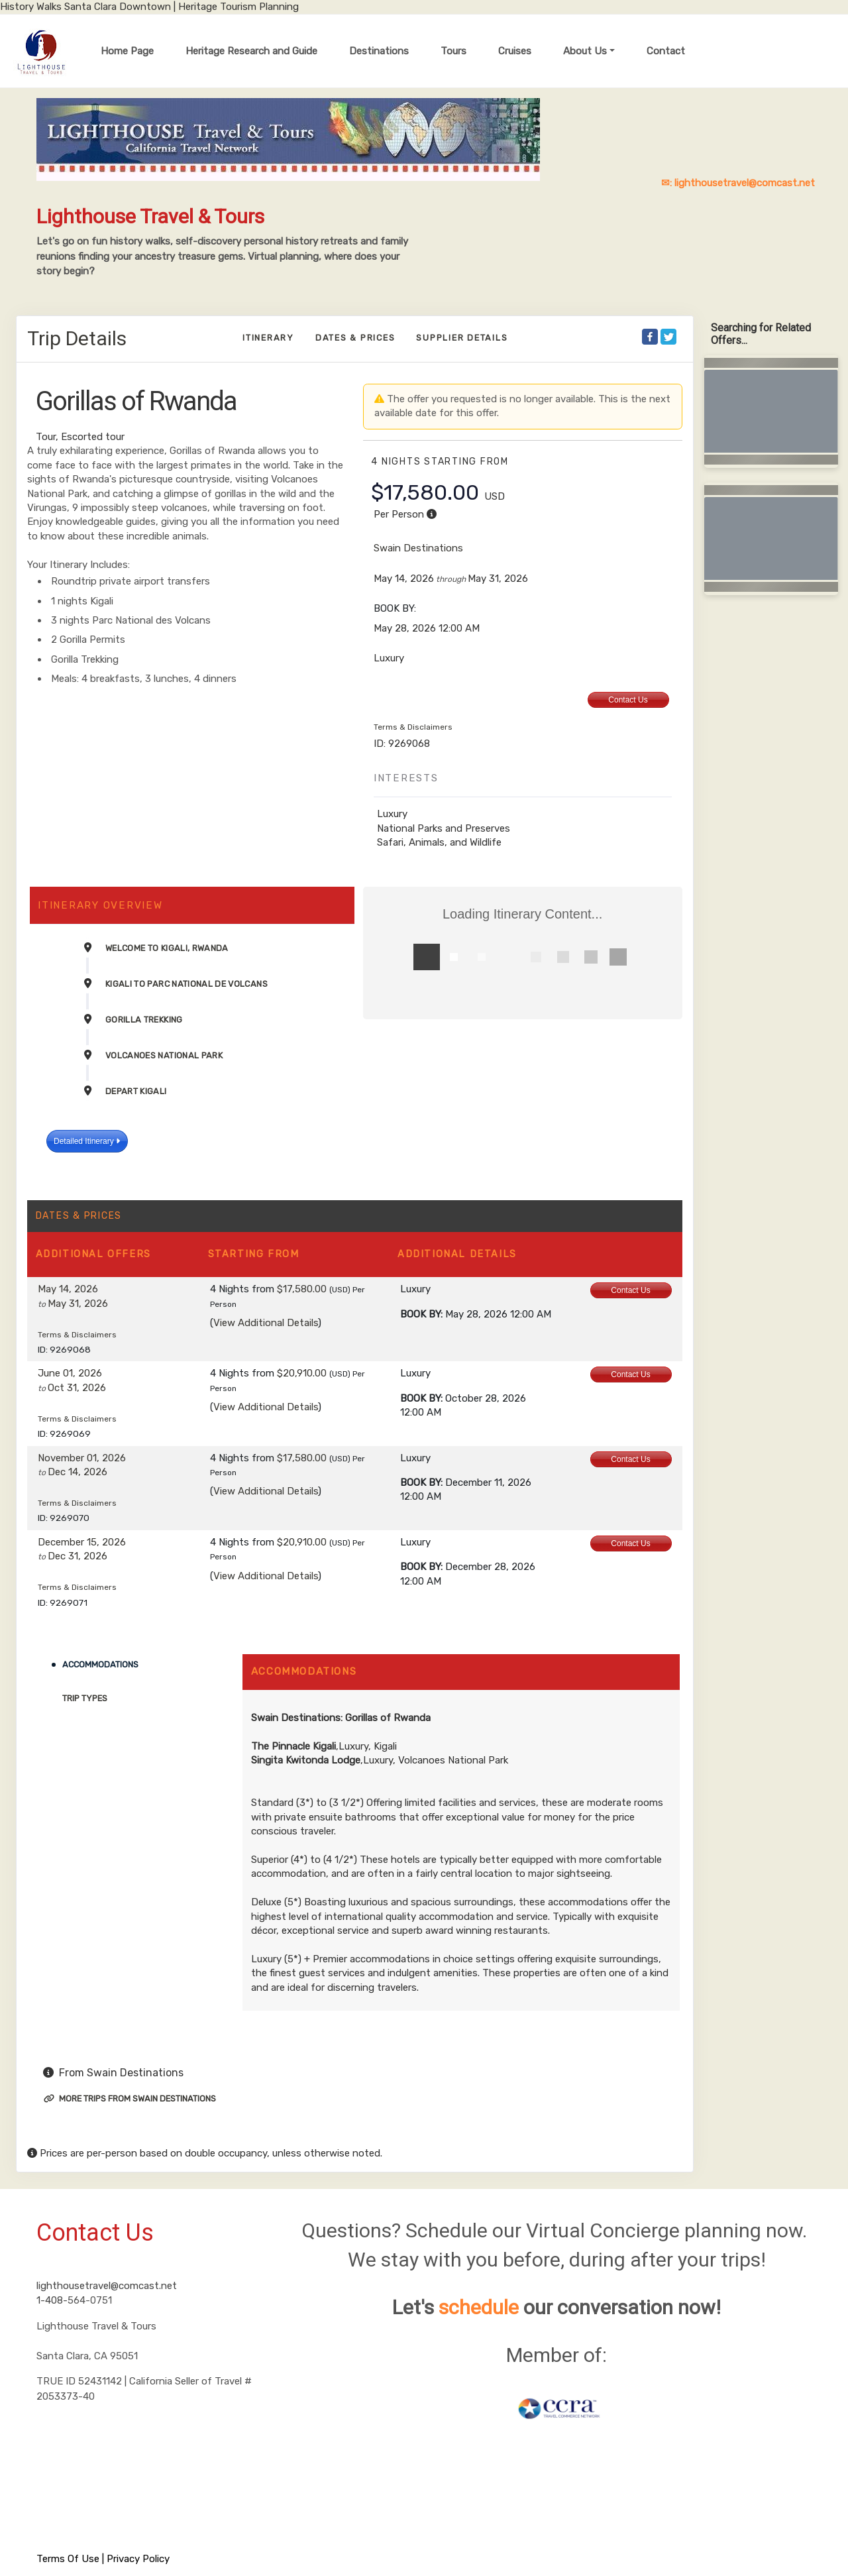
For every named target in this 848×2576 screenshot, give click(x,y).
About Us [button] (585, 51)
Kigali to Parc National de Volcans (186, 984)
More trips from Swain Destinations (130, 2098)
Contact (666, 51)
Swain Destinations (418, 548)
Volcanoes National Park (164, 1055)
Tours (453, 51)
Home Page (127, 51)
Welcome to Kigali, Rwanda (167, 948)
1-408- (52, 2300)
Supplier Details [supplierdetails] (461, 338)
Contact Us (627, 699)
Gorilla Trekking (144, 1020)
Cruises (514, 51)
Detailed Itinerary (87, 1141)
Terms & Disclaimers (413, 727)
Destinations (379, 51)
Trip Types (84, 1698)
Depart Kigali (136, 1091)
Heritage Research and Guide (251, 51)
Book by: (421, 1314)
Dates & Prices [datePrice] (355, 338)
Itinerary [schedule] (268, 338)
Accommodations (100, 1664)
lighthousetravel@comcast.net (106, 2286)
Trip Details (77, 338)
